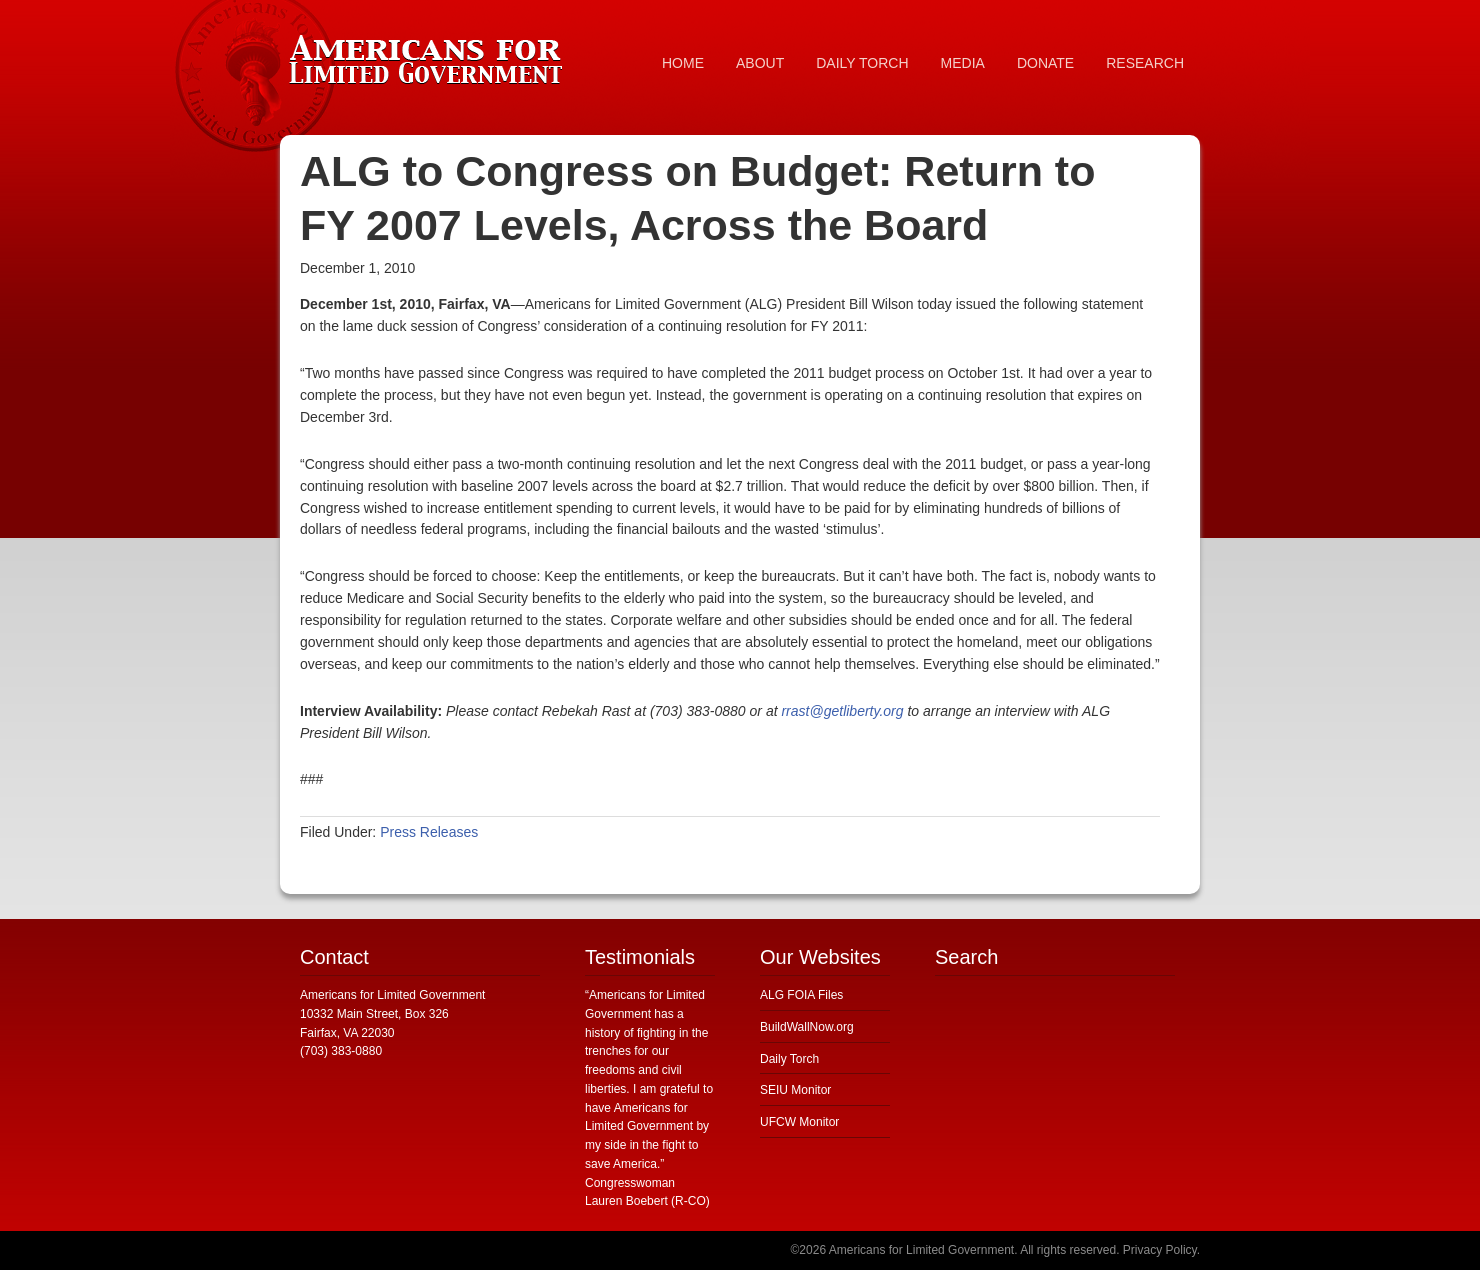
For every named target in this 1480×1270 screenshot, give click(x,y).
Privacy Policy (1160, 1250)
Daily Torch (789, 1059)
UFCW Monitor (799, 1122)
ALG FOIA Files (801, 995)
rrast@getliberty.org (842, 711)
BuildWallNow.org (807, 1027)
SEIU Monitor (795, 1090)
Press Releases (429, 832)
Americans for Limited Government (430, 55)
